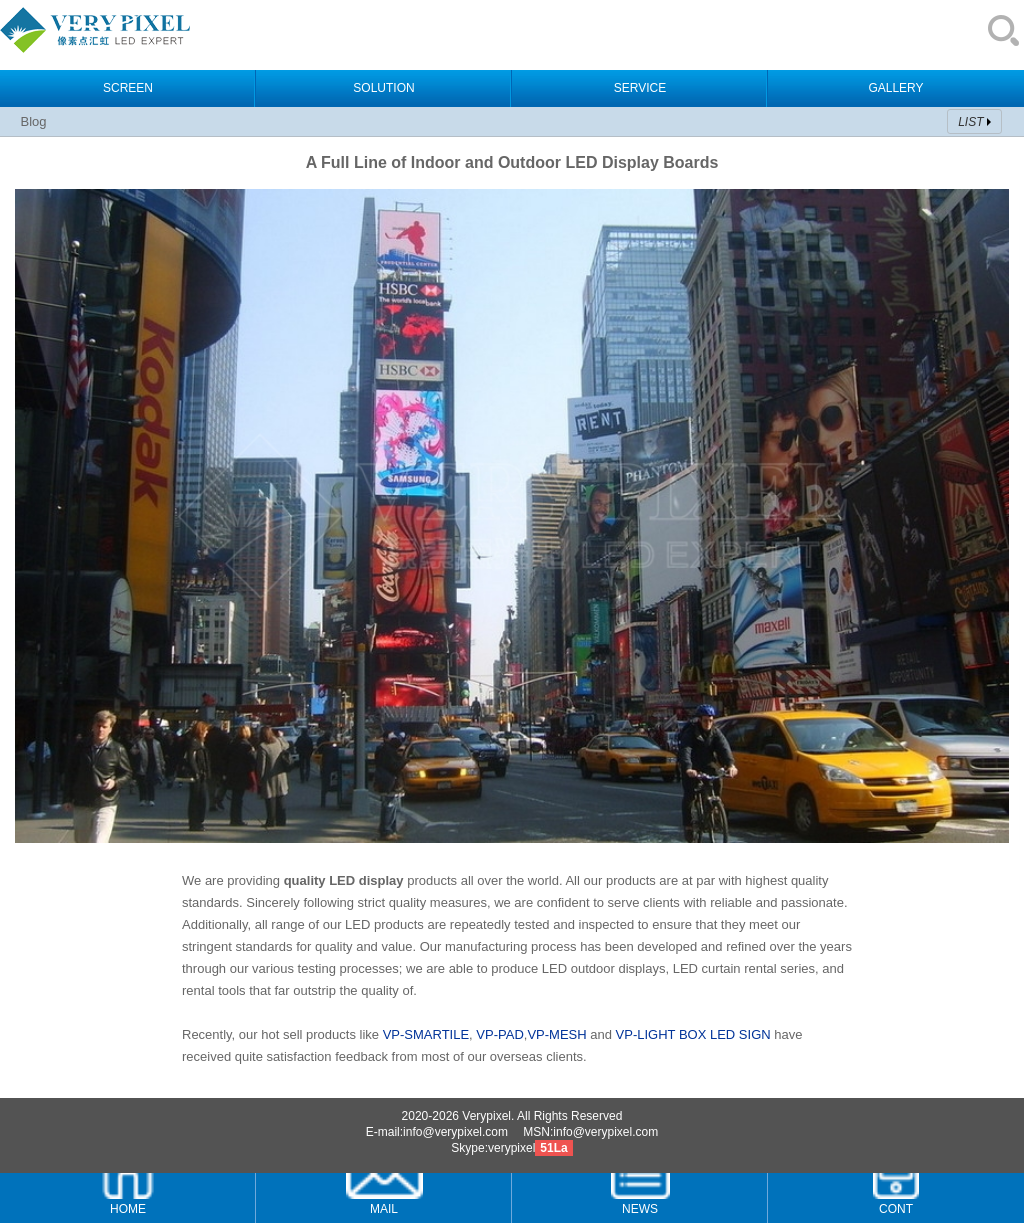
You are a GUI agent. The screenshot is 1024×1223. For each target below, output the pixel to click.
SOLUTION (383, 88)
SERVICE (640, 88)
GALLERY (895, 88)
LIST (970, 122)
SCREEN (128, 88)
